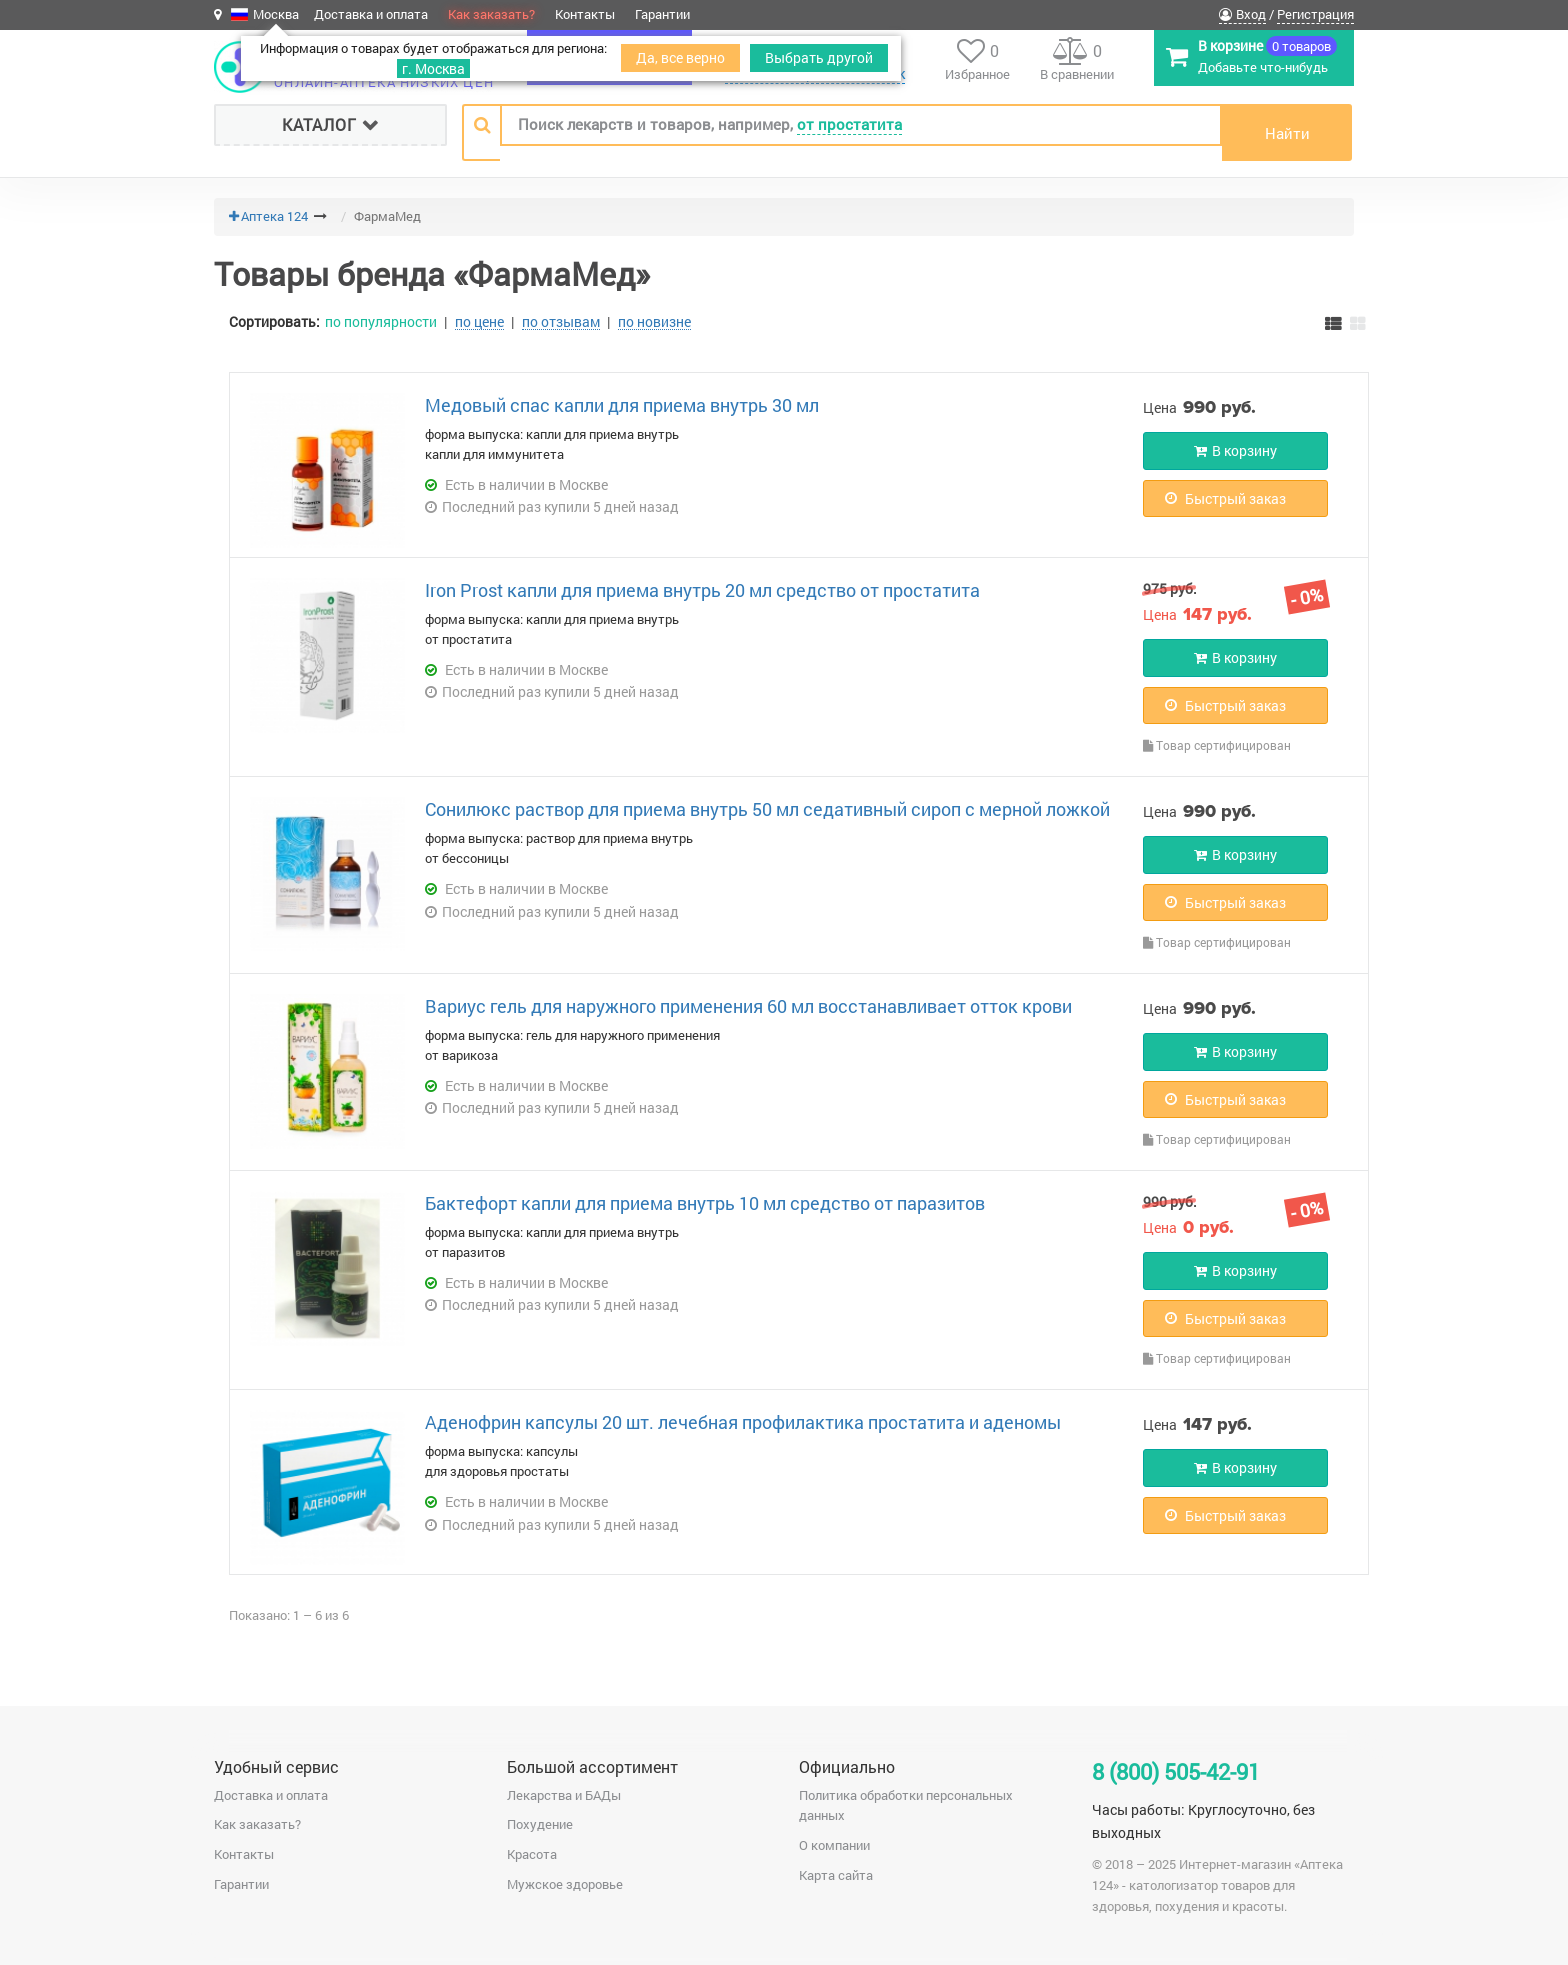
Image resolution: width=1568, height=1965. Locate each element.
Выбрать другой (819, 57)
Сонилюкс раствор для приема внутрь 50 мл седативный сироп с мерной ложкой (767, 809)
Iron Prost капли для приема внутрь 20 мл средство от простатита (702, 590)
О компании (834, 1845)
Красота (532, 1854)
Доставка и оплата (371, 14)
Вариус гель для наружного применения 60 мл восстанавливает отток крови (748, 1006)
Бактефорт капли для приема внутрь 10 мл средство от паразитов (705, 1203)
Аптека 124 (274, 216)
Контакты (585, 14)
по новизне (654, 322)
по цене (479, 322)
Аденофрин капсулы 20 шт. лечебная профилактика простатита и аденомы (743, 1422)
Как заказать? (491, 14)
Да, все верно (680, 57)
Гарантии (662, 14)
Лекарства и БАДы (564, 1795)
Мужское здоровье (565, 1884)
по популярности (381, 321)
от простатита (849, 124)
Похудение (540, 1824)
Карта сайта (836, 1875)
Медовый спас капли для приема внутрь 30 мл (622, 405)
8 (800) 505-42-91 (1176, 1771)
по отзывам (561, 322)
